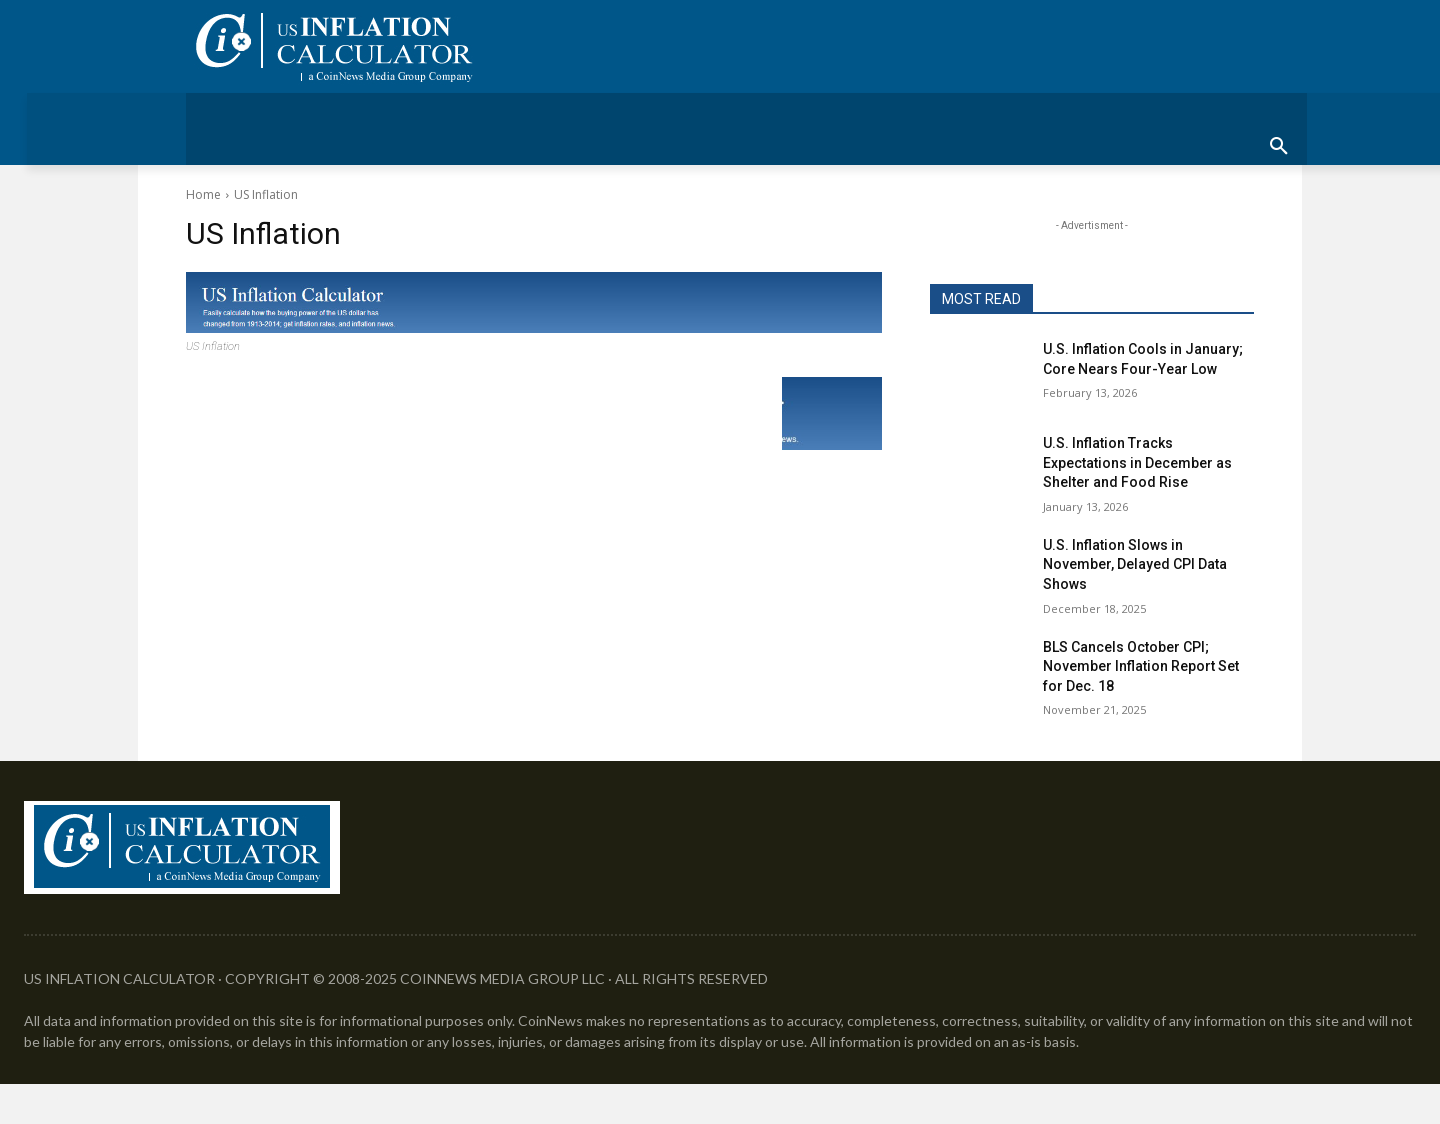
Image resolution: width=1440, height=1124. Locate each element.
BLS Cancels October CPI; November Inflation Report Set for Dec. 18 (1141, 666)
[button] (1279, 147)
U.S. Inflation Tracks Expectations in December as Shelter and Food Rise (1137, 462)
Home (203, 194)
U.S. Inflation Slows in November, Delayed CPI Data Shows (1135, 564)
